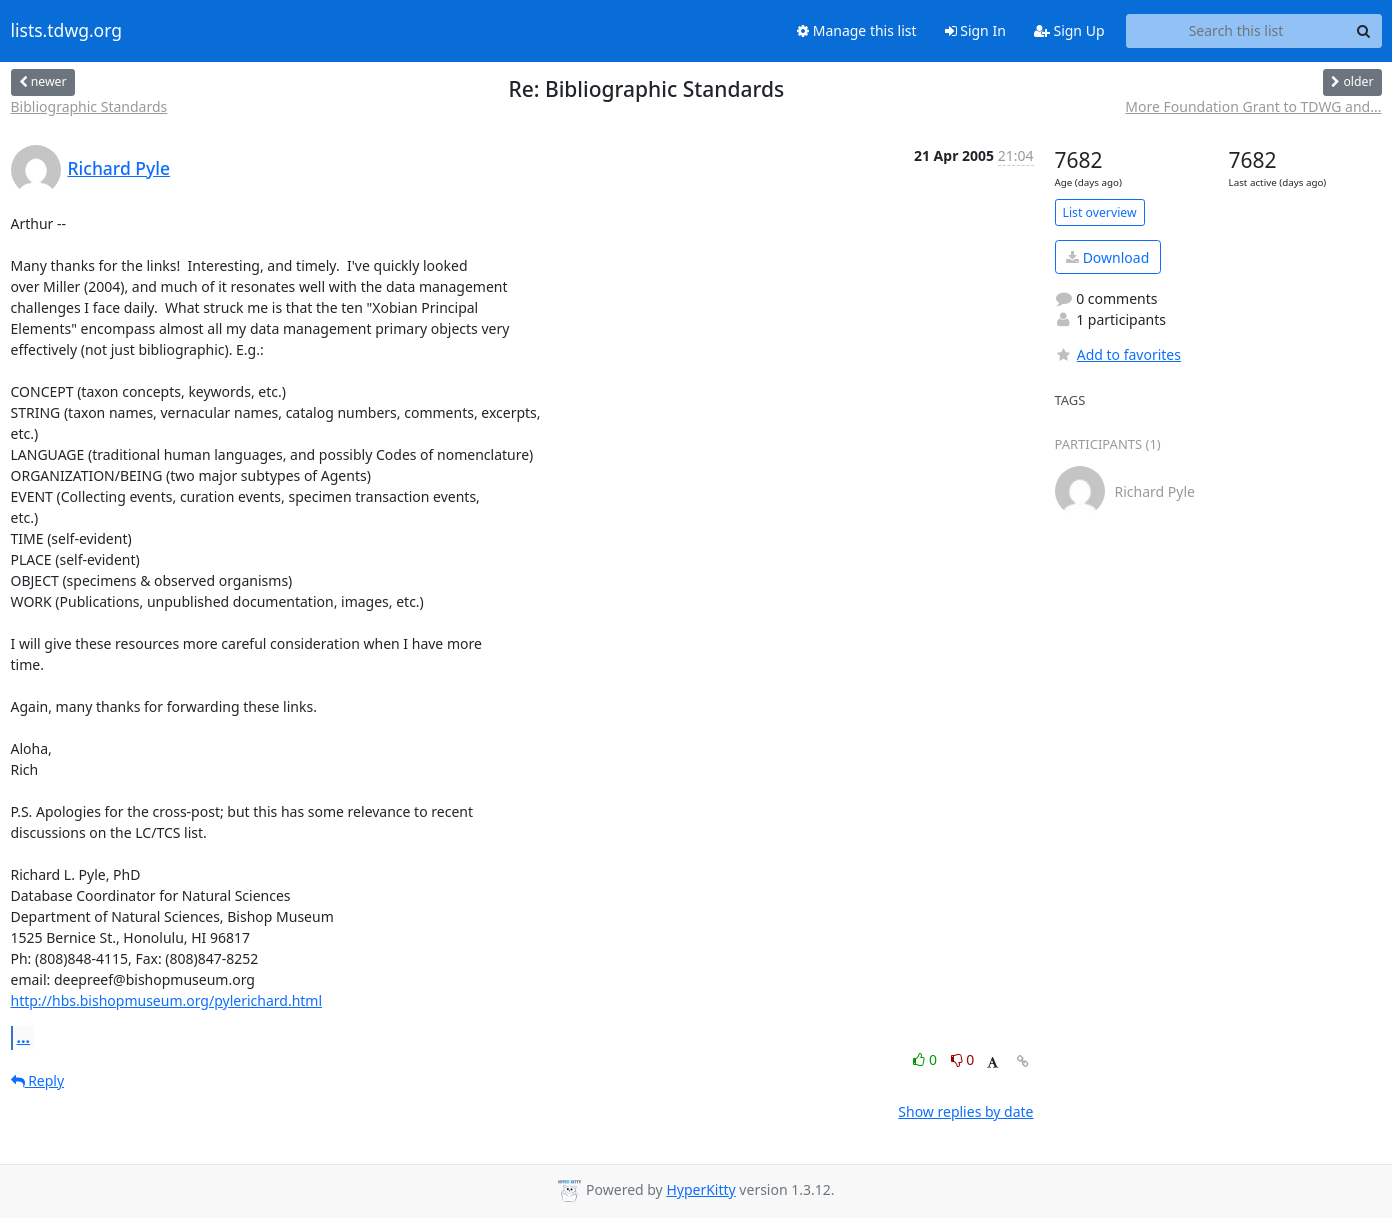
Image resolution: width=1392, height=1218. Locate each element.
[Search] (1364, 31)
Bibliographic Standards (89, 106)
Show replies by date (965, 1111)
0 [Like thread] (926, 1059)
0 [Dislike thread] (963, 1059)
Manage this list (857, 30)
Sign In (975, 30)
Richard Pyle (119, 168)
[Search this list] (1236, 31)
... (24, 1037)
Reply (38, 1080)
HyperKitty (700, 1189)
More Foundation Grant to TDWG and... (1253, 106)
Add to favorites (1118, 354)
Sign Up (1069, 30)
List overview (1100, 212)
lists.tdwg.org (67, 31)
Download (1107, 257)
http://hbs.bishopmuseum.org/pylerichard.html (167, 1000)
